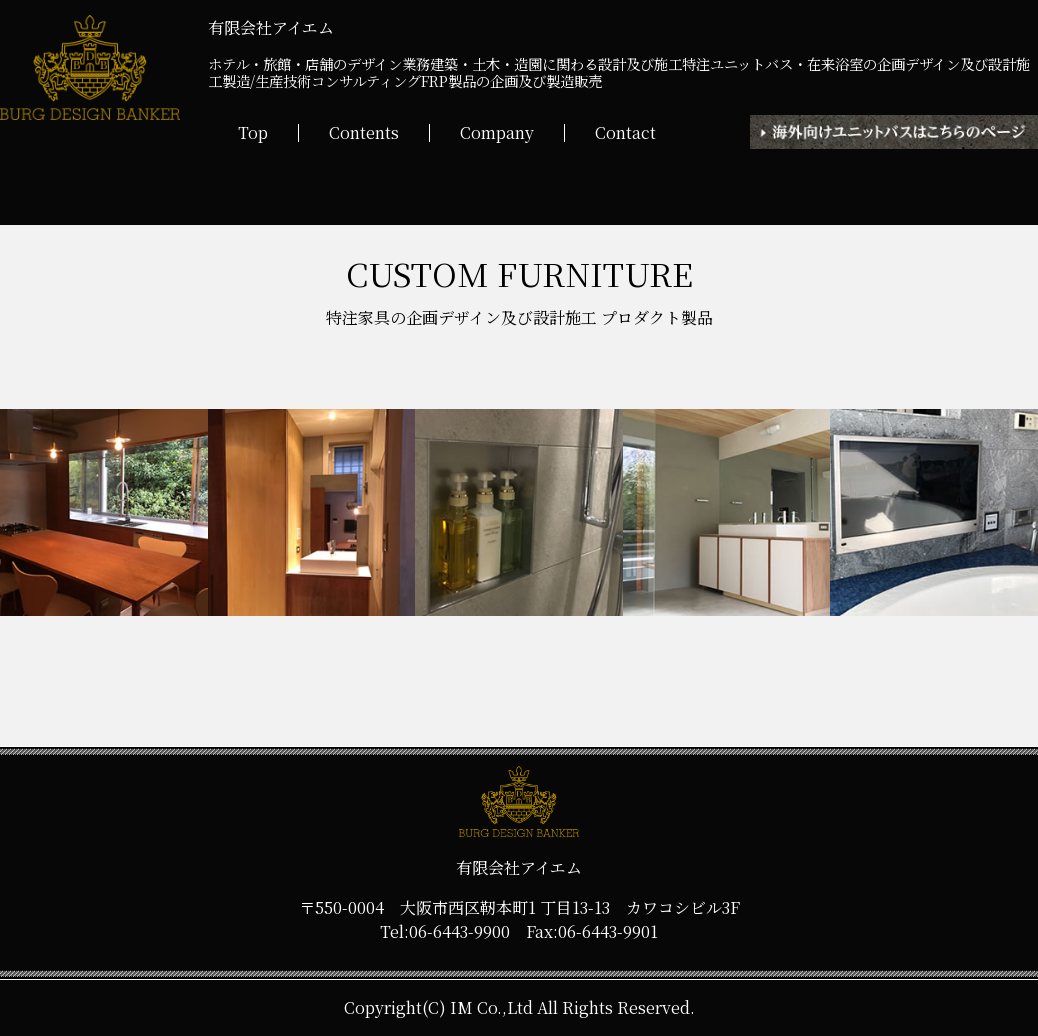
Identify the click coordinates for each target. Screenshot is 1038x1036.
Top (253, 133)
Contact (625, 133)
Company (497, 133)
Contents (364, 133)
